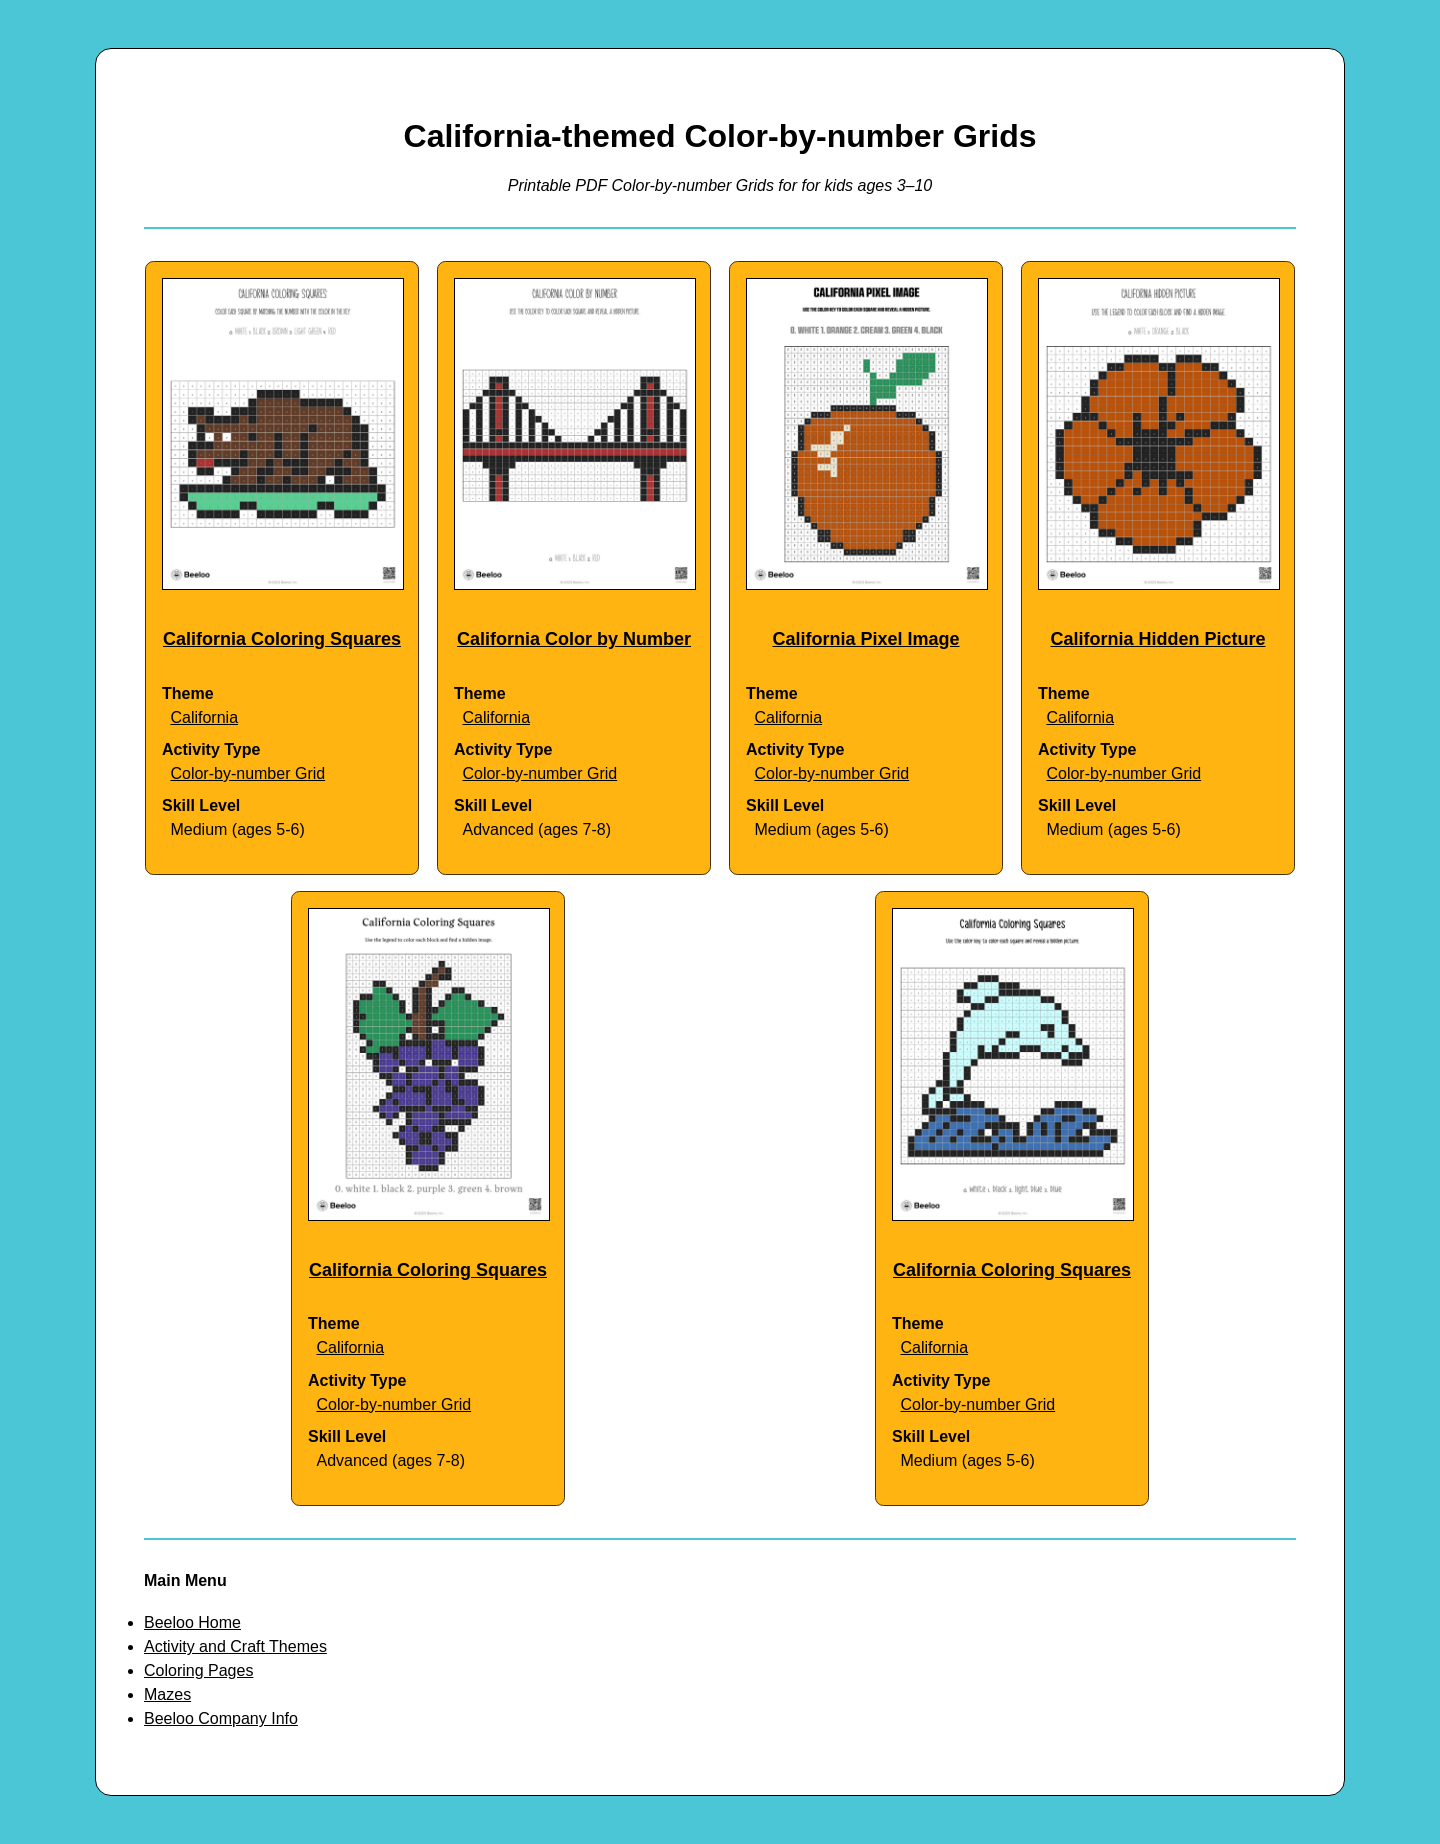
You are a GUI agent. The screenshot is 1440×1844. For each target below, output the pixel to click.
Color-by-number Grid (247, 773)
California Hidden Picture (1157, 639)
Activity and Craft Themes (235, 1646)
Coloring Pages (198, 1670)
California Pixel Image (865, 639)
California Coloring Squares (282, 639)
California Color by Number (574, 639)
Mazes (167, 1694)
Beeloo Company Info (221, 1718)
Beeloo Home (192, 1622)
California (204, 717)
